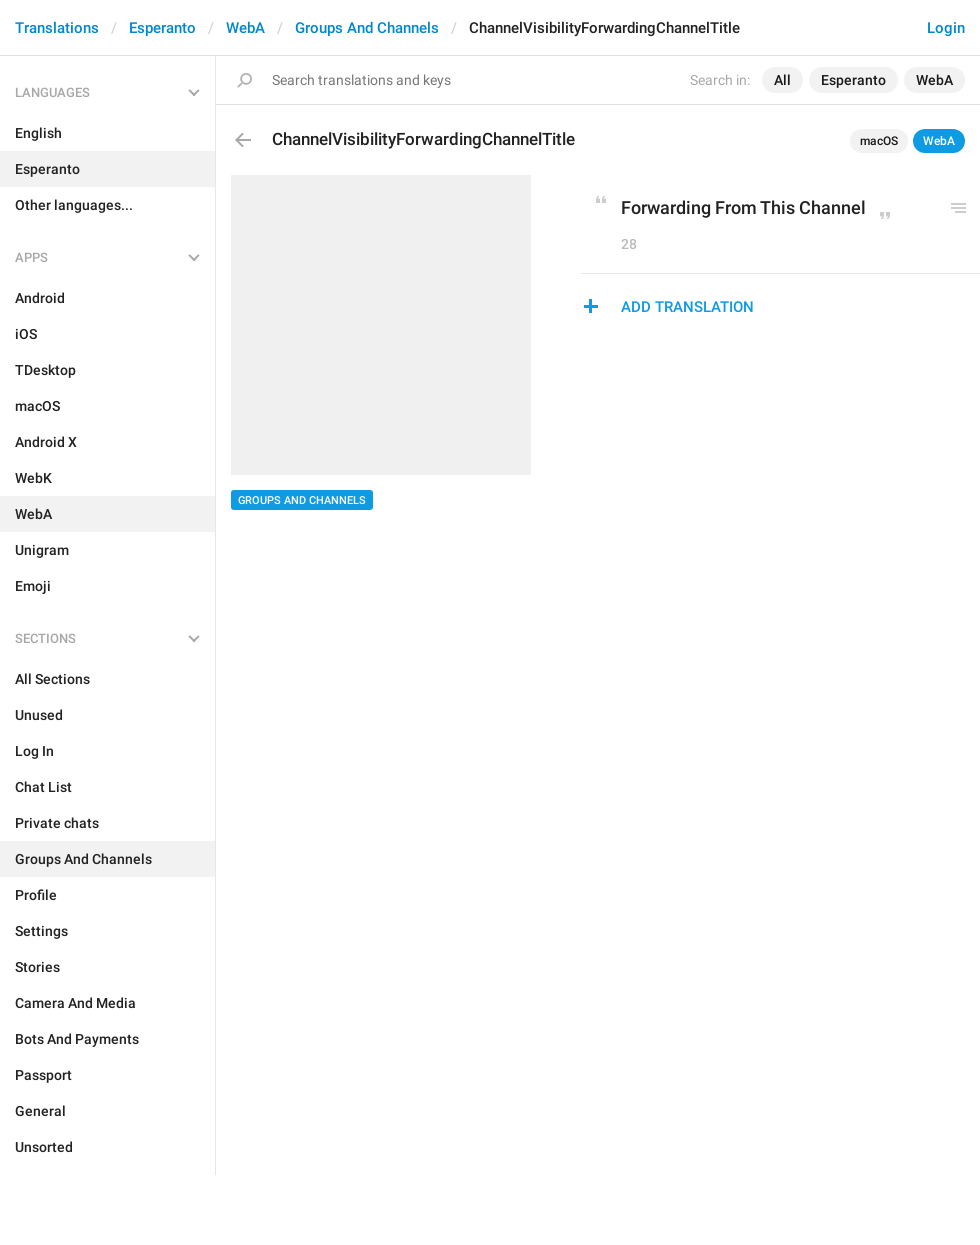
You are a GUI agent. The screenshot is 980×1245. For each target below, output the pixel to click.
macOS (879, 141)
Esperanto (162, 28)
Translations (57, 28)
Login (946, 28)
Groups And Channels (367, 28)
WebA (245, 28)
